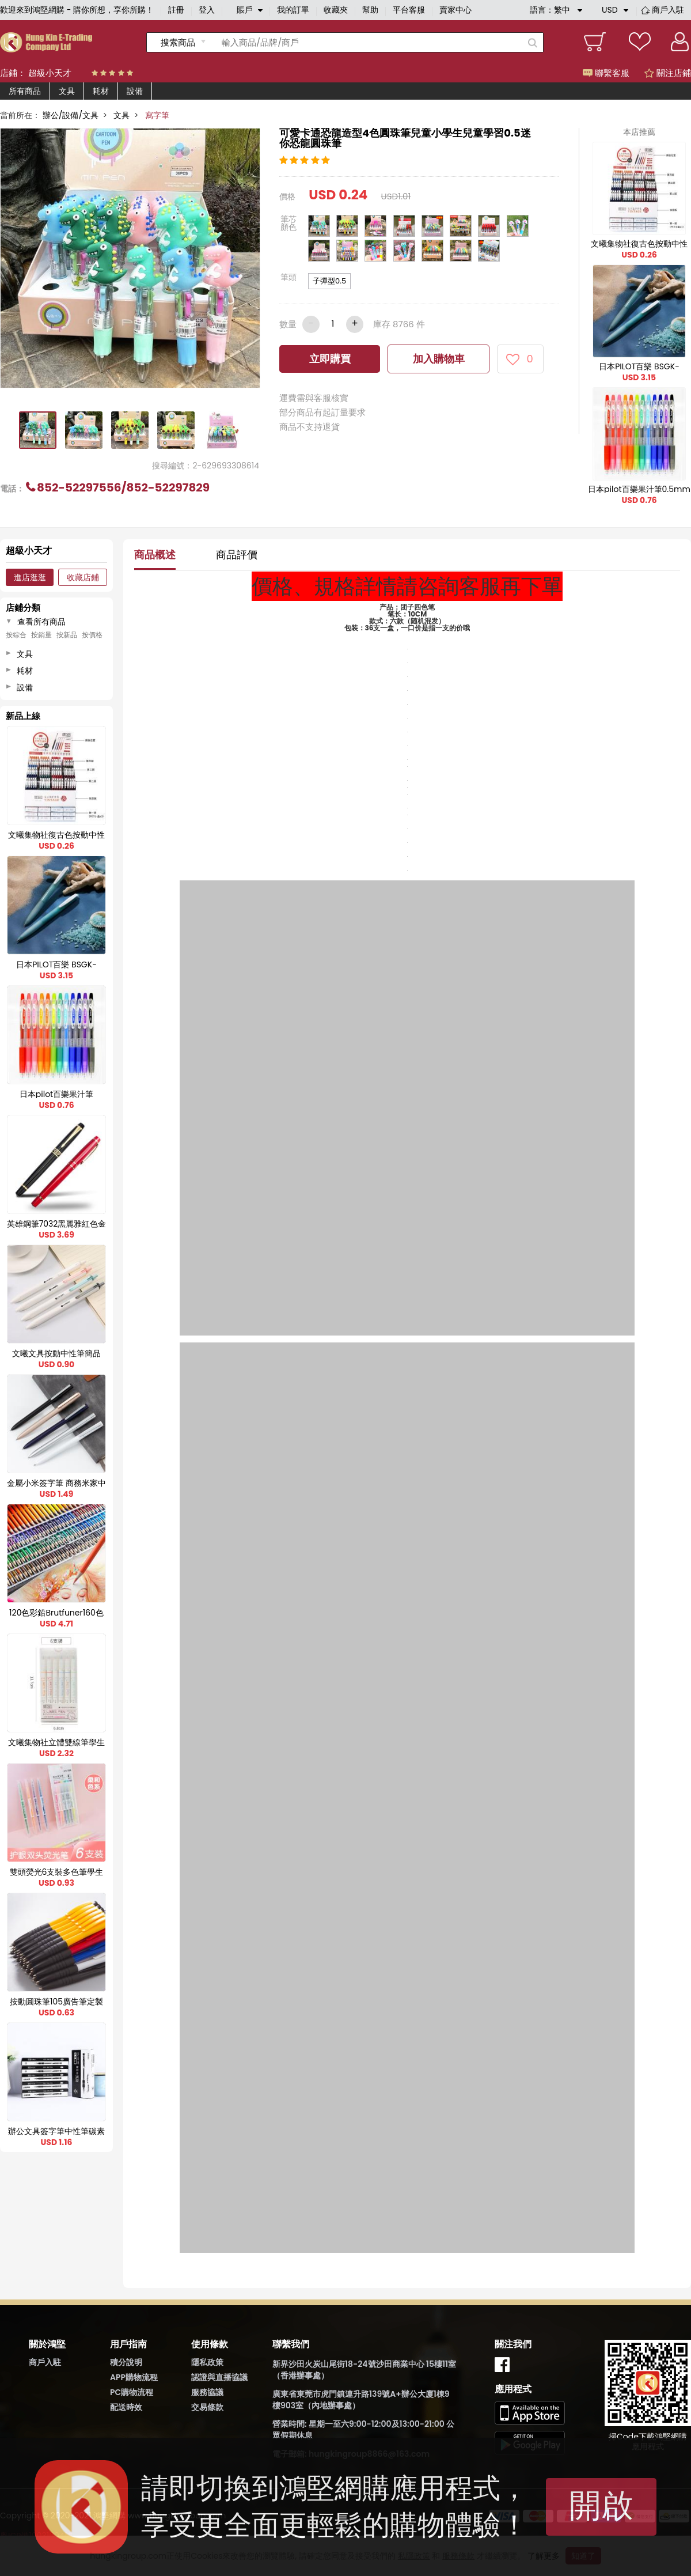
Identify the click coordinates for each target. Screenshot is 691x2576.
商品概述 (155, 554)
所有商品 (25, 91)
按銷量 (41, 634)
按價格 (92, 634)
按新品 (66, 634)
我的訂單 (293, 10)
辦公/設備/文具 (70, 115)
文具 (67, 91)
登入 (207, 10)
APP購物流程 (134, 2377)
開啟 (601, 2505)
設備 (135, 91)
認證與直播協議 (219, 2377)
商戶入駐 (668, 10)
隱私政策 (207, 2362)
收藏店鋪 (83, 577)
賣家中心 (455, 10)
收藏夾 (336, 10)
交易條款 (207, 2407)
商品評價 (236, 554)
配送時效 (126, 2407)
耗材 (101, 91)
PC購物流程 (131, 2392)
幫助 (370, 10)
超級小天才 (49, 73)
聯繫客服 (606, 73)
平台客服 (409, 10)
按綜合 (16, 634)
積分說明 (126, 2362)
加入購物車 (439, 358)
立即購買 (330, 358)
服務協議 (207, 2392)
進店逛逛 (30, 577)
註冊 (176, 10)
